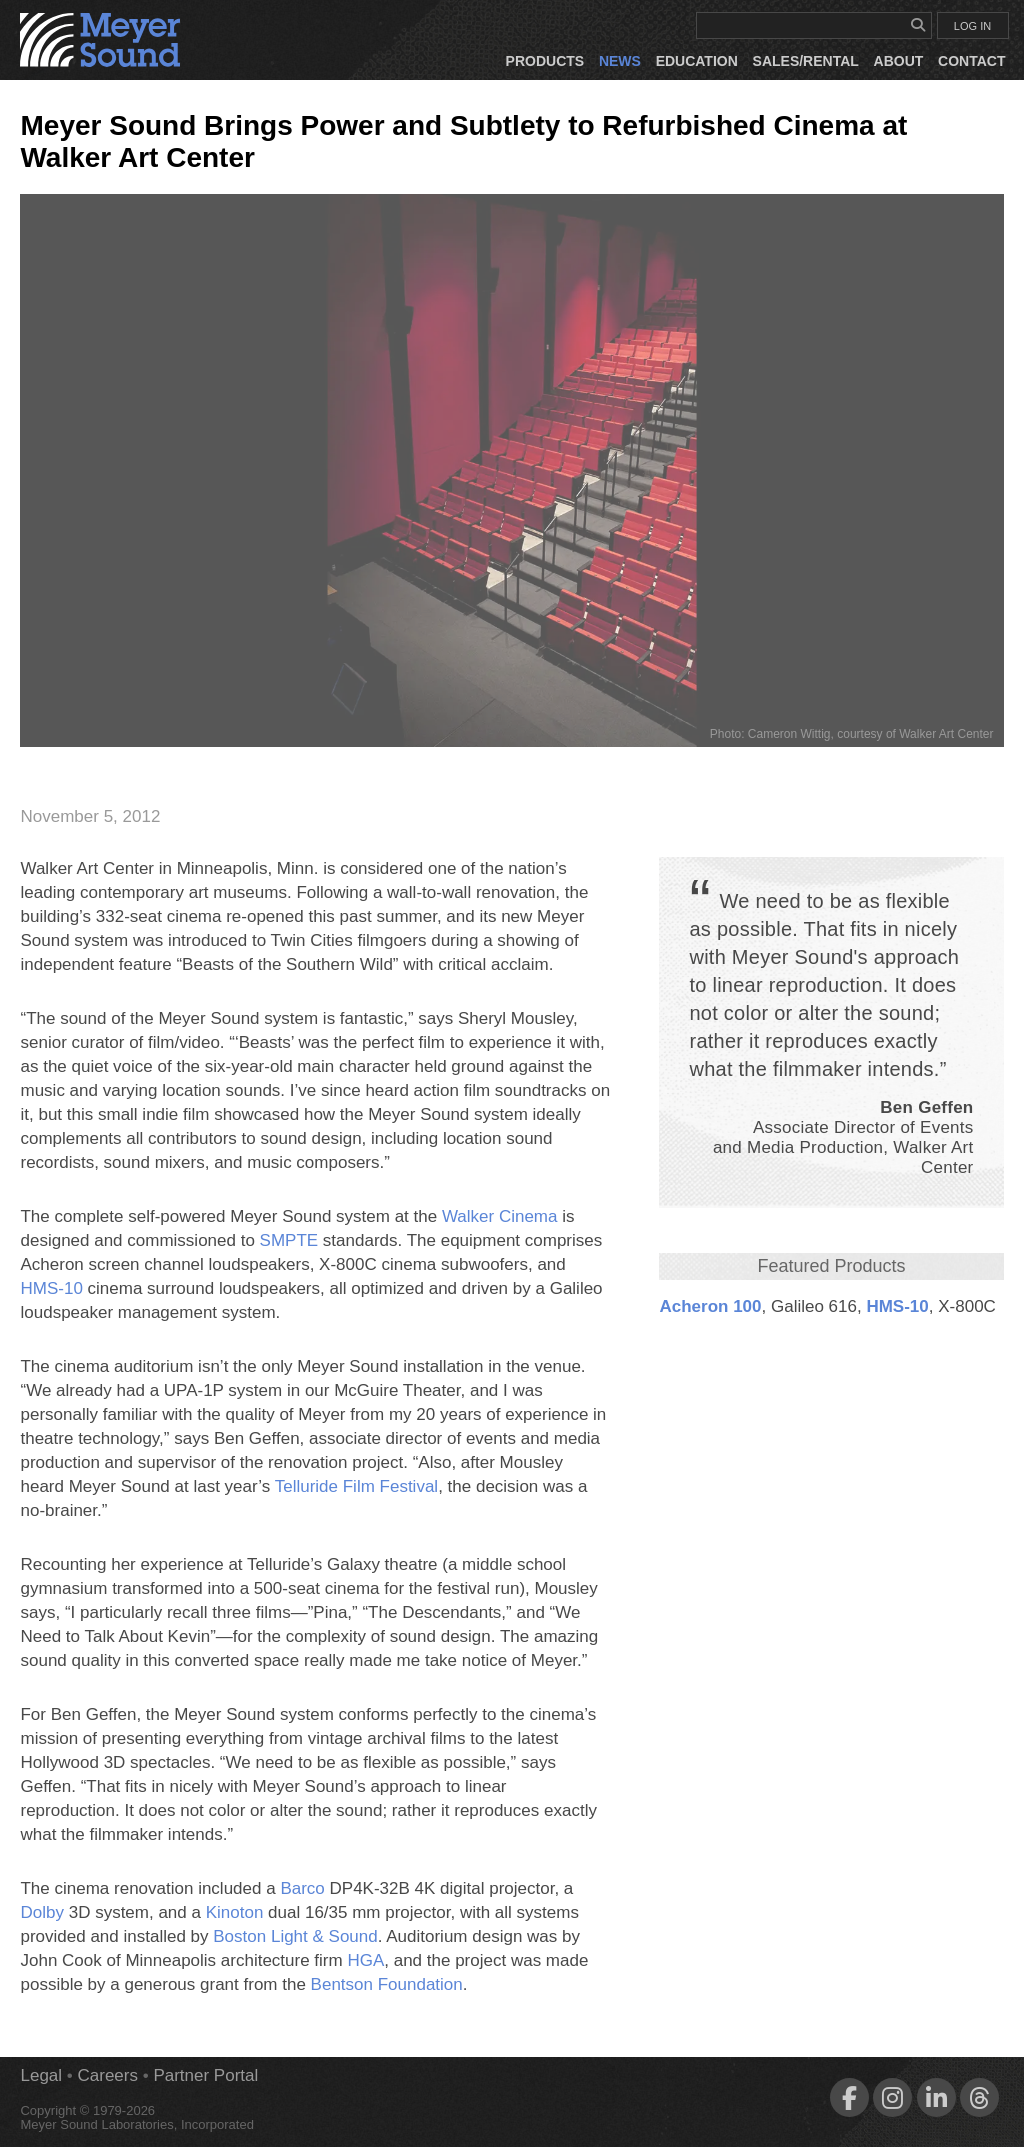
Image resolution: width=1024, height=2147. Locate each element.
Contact (971, 61)
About (899, 61)
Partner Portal (205, 2075)
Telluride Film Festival (356, 1486)
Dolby (41, 1912)
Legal (41, 2075)
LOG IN (972, 26)
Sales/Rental (806, 61)
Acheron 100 (710, 1306)
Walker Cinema (500, 1216)
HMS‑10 (897, 1306)
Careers (108, 2075)
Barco (302, 1888)
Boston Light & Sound (295, 1936)
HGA (365, 1960)
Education (697, 61)
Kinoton (235, 1912)
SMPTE (289, 1240)
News (620, 61)
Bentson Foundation (387, 1984)
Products (545, 61)
